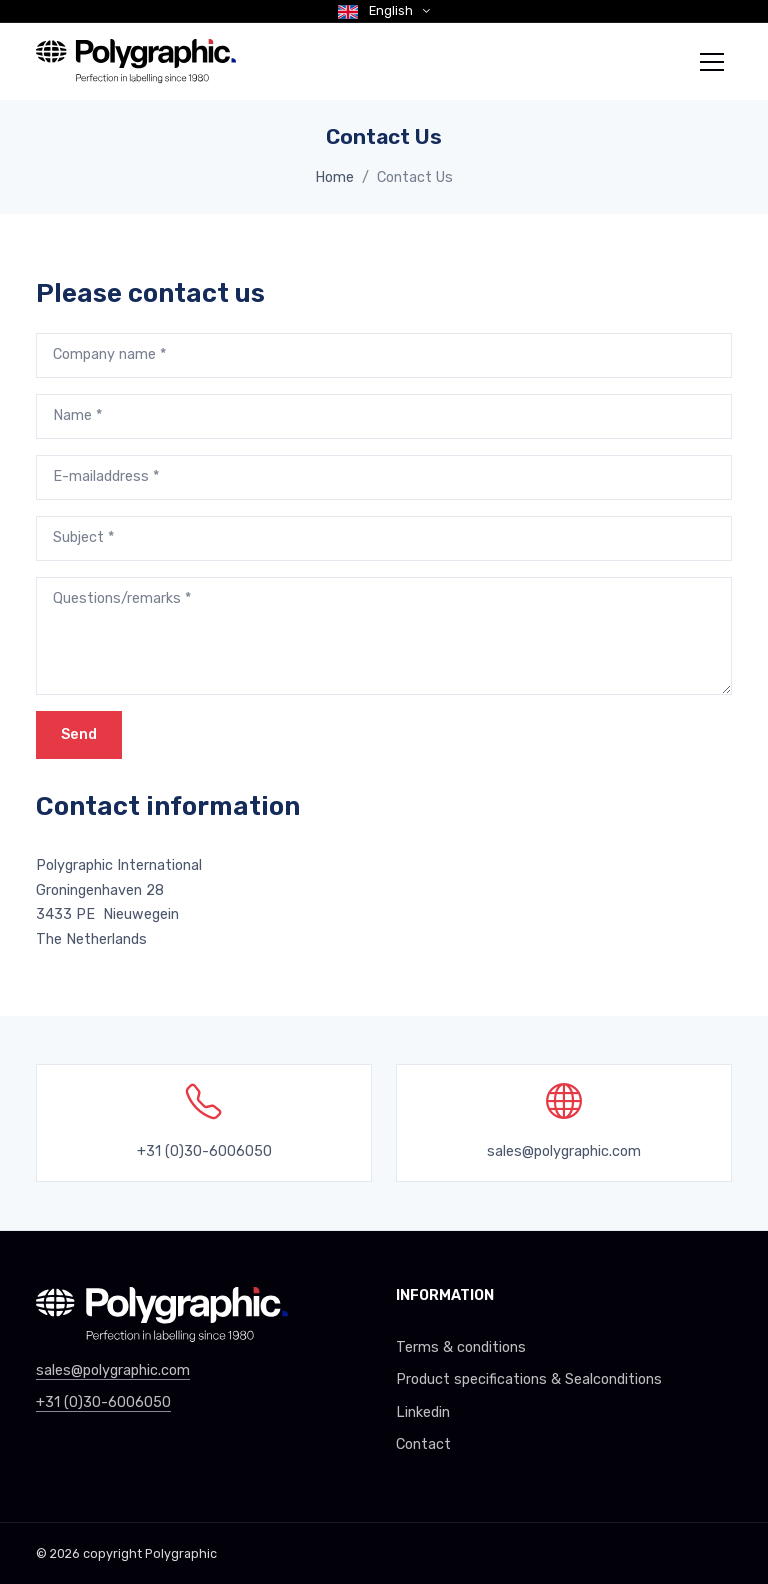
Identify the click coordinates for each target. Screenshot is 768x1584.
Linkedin (423, 1412)
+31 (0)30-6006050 (103, 1402)
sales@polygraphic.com (564, 1151)
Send (79, 734)
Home (334, 177)
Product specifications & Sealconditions (529, 1379)
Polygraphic (181, 1553)
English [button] (377, 10)
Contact (423, 1444)
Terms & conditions (461, 1347)
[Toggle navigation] (712, 62)
